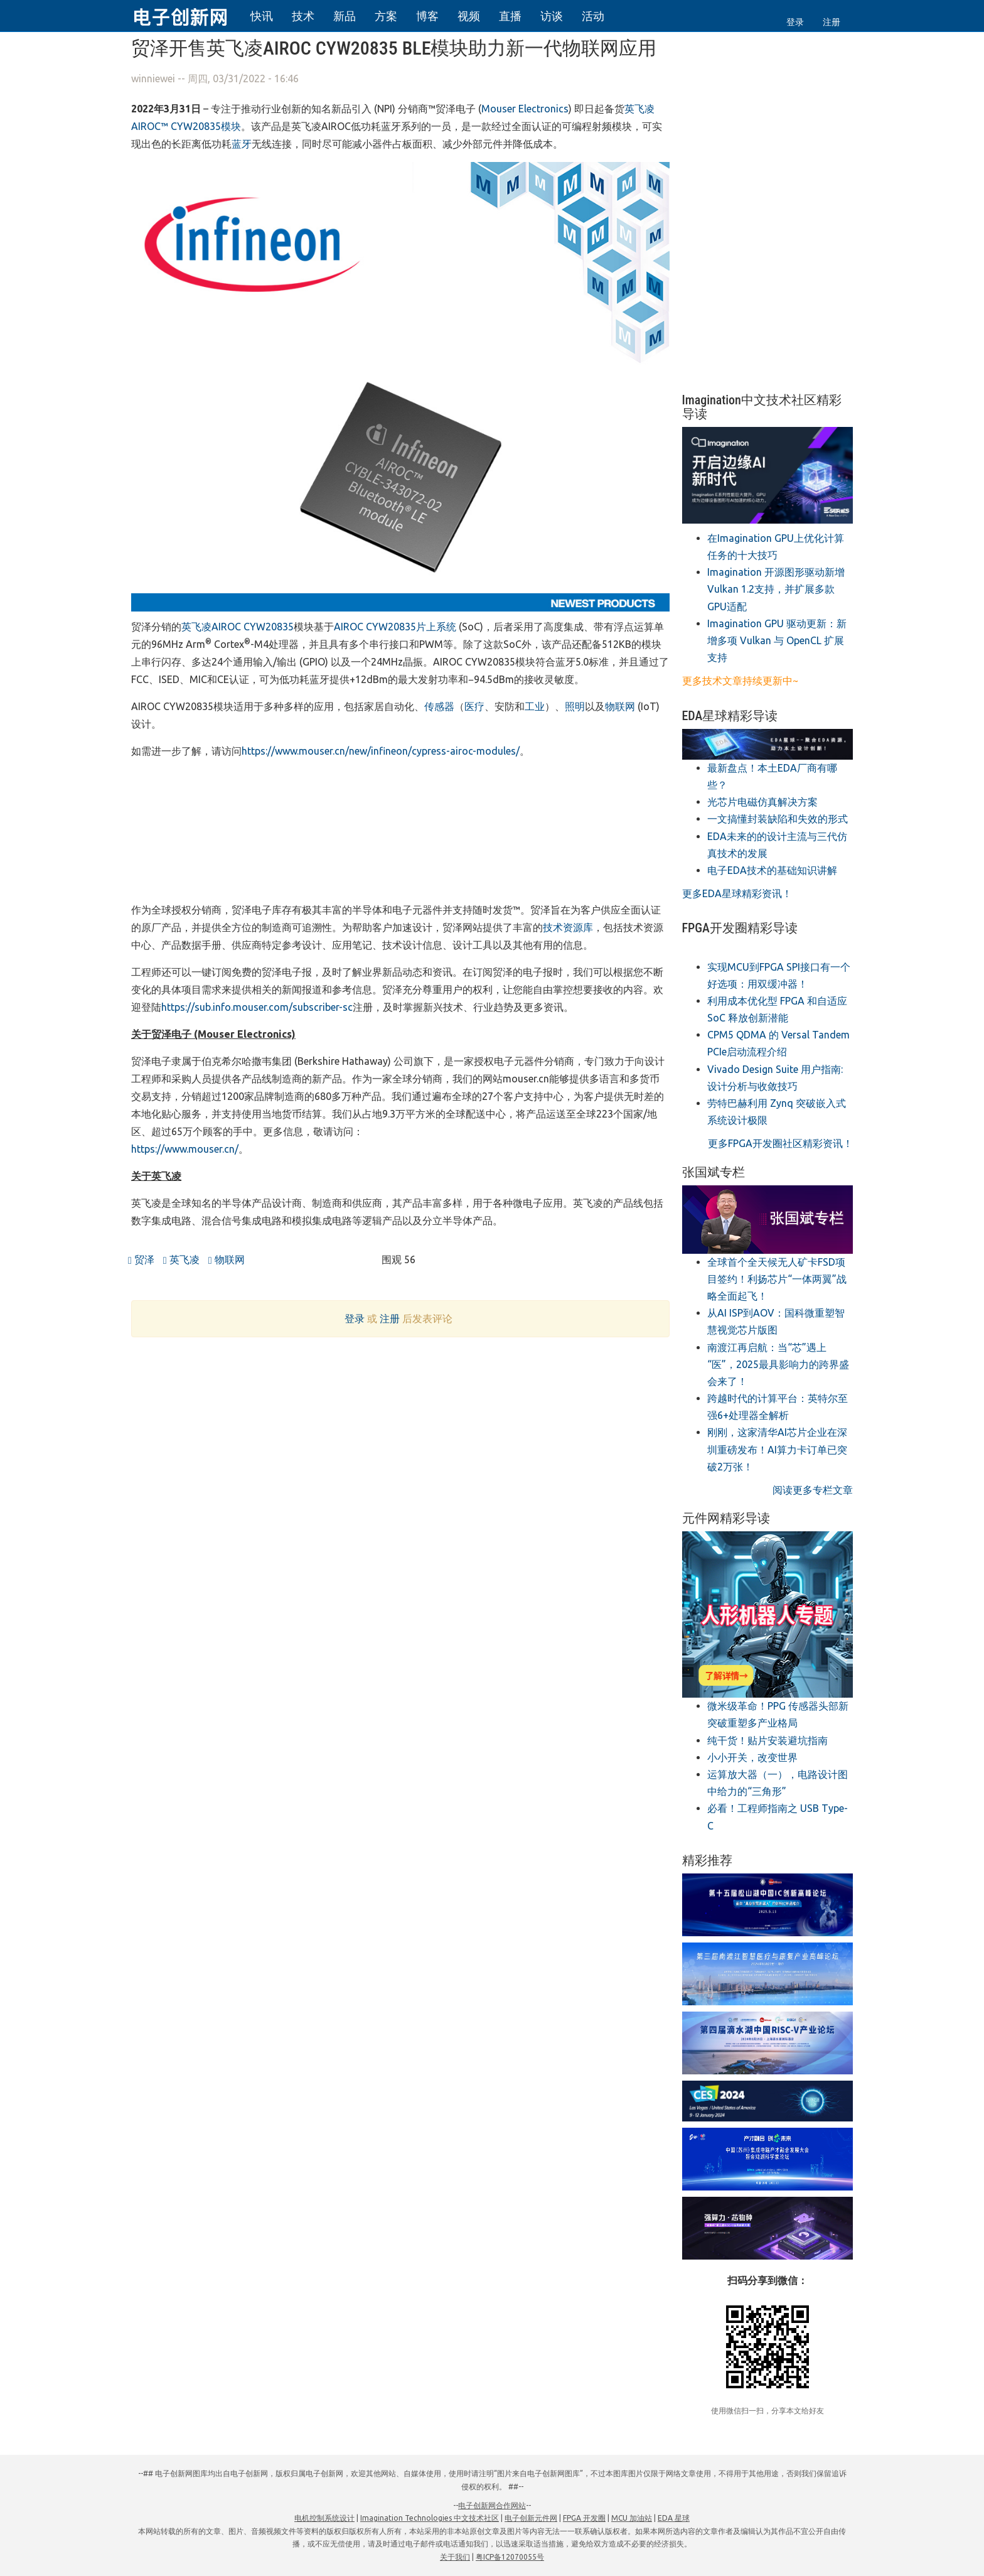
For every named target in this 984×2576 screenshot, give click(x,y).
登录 (795, 22)
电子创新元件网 (531, 2518)
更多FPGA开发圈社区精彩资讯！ (780, 1143)
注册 (831, 22)
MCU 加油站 (631, 2518)
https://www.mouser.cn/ (184, 1149)
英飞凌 (181, 1259)
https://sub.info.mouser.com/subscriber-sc (257, 1007)
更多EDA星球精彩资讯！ (737, 893)
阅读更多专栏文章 (813, 1489)
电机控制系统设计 (324, 2518)
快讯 (261, 15)
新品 (344, 15)
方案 (386, 15)
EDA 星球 (674, 2518)
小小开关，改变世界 (752, 1757)
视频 (468, 15)
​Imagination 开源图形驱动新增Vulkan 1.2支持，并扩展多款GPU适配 (776, 589)
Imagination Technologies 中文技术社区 (429, 2518)
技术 (303, 15)
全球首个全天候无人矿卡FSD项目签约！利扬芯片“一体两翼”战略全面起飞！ (777, 1278)
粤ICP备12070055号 (510, 2557)
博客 (427, 15)
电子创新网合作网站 (492, 2505)
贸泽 (141, 1259)
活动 (593, 15)
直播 (510, 15)
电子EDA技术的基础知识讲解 (772, 870)
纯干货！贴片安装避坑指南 (767, 1740)
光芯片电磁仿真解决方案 (762, 801)
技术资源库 (568, 927)
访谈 (551, 15)
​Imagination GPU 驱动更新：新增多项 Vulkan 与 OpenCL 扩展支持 (777, 640)
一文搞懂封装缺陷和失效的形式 (777, 818)
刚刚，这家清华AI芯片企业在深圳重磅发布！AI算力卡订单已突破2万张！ (777, 1449)
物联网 (226, 1259)
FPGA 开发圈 (584, 2518)
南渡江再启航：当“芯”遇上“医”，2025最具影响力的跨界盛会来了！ (778, 1364)
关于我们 (455, 2557)
